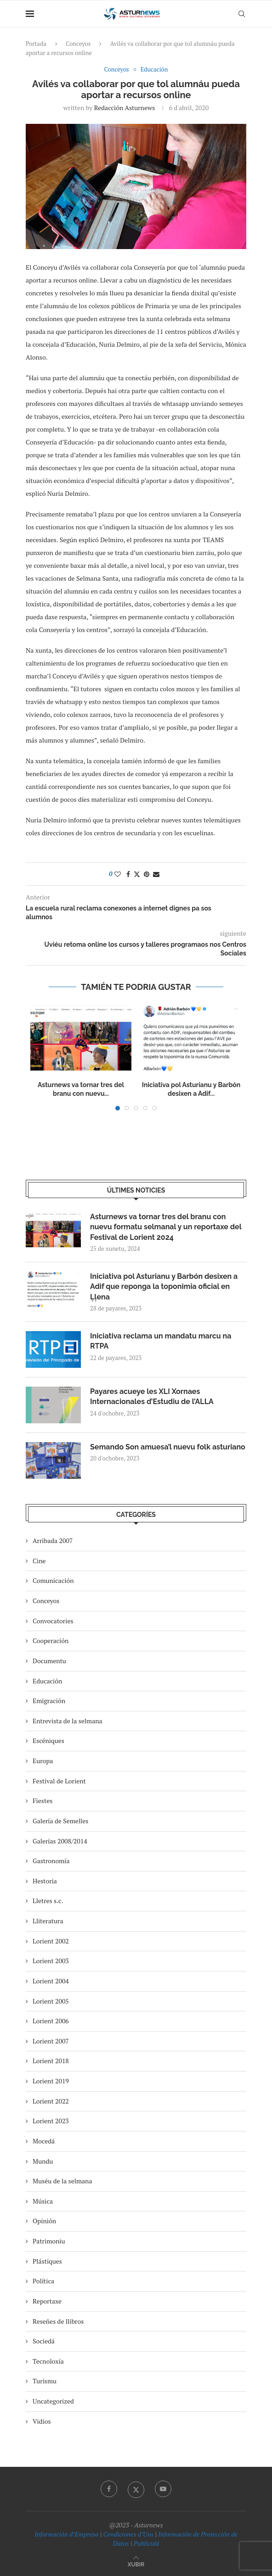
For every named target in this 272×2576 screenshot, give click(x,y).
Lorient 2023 (51, 2120)
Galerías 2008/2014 (60, 1841)
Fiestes (42, 1800)
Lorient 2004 (51, 1980)
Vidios (42, 2421)
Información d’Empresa (66, 2534)
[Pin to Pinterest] (146, 874)
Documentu (49, 1660)
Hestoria (45, 1880)
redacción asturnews (124, 107)
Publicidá (146, 2543)
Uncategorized (53, 2401)
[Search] (241, 13)
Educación (47, 1681)
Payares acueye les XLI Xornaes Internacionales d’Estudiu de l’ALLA (152, 1396)
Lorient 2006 (51, 2020)
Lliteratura (48, 1920)
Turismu (45, 2380)
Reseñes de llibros (58, 2321)
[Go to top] (136, 2563)
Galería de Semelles (60, 1820)
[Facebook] (109, 2489)
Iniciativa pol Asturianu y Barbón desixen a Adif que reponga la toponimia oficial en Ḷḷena (164, 1286)
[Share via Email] (156, 874)
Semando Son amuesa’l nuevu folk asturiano (167, 1447)
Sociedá (44, 2341)
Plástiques (47, 2261)
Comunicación (53, 1580)
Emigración (49, 1700)
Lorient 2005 (51, 2001)
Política (43, 2280)
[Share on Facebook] (128, 874)
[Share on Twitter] (137, 874)
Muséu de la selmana (62, 2180)
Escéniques (48, 1740)
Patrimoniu (49, 2241)
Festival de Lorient (59, 1781)
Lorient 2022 (51, 2101)
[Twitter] (136, 2489)
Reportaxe (47, 2301)
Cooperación (50, 1640)
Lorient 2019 (51, 2080)
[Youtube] (163, 2489)
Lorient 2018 (51, 2060)
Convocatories (53, 1620)
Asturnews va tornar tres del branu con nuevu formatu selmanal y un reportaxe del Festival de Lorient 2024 (165, 1227)
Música (43, 2201)
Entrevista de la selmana (67, 1720)
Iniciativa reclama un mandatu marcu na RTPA (160, 1341)
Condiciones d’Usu (128, 2534)
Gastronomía (51, 1860)
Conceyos (78, 43)
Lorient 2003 (51, 1960)
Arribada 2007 (53, 1540)
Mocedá (44, 2141)
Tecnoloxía (48, 2361)
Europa (43, 1760)
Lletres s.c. (48, 1900)
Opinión (44, 2220)
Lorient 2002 (51, 1941)
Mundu (43, 2161)
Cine (39, 1560)
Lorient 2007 (51, 2041)
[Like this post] (117, 874)
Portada (36, 43)
